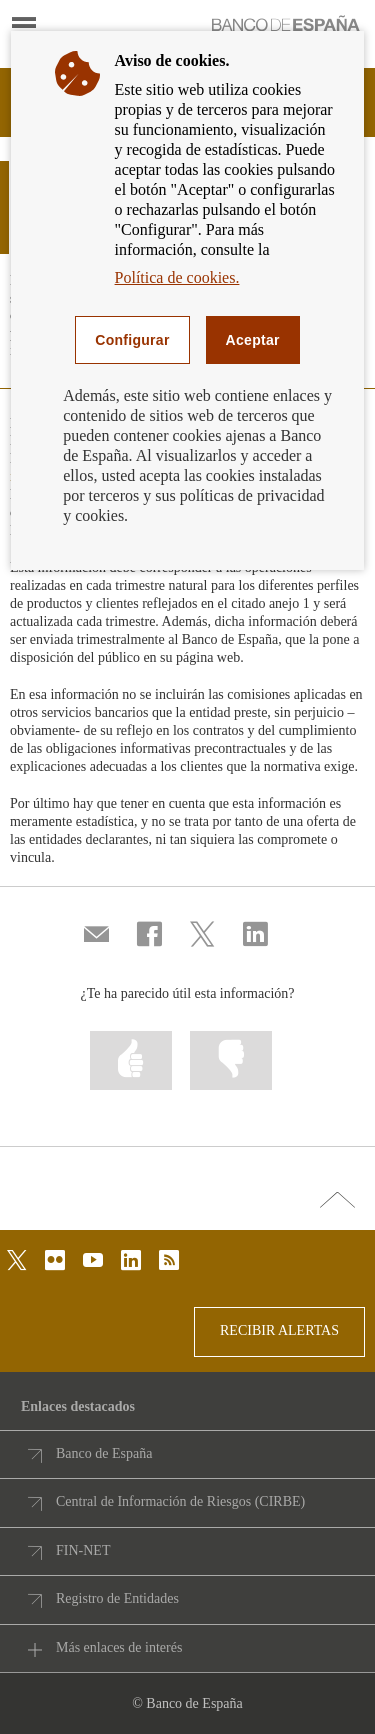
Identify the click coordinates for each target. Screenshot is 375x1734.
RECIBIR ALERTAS (279, 1330)
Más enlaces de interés (119, 1647)
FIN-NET (83, 1550)
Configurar (132, 340)
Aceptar (253, 340)
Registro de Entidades (117, 1598)
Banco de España (104, 1453)
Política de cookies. (177, 277)
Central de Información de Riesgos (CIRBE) (180, 1501)
